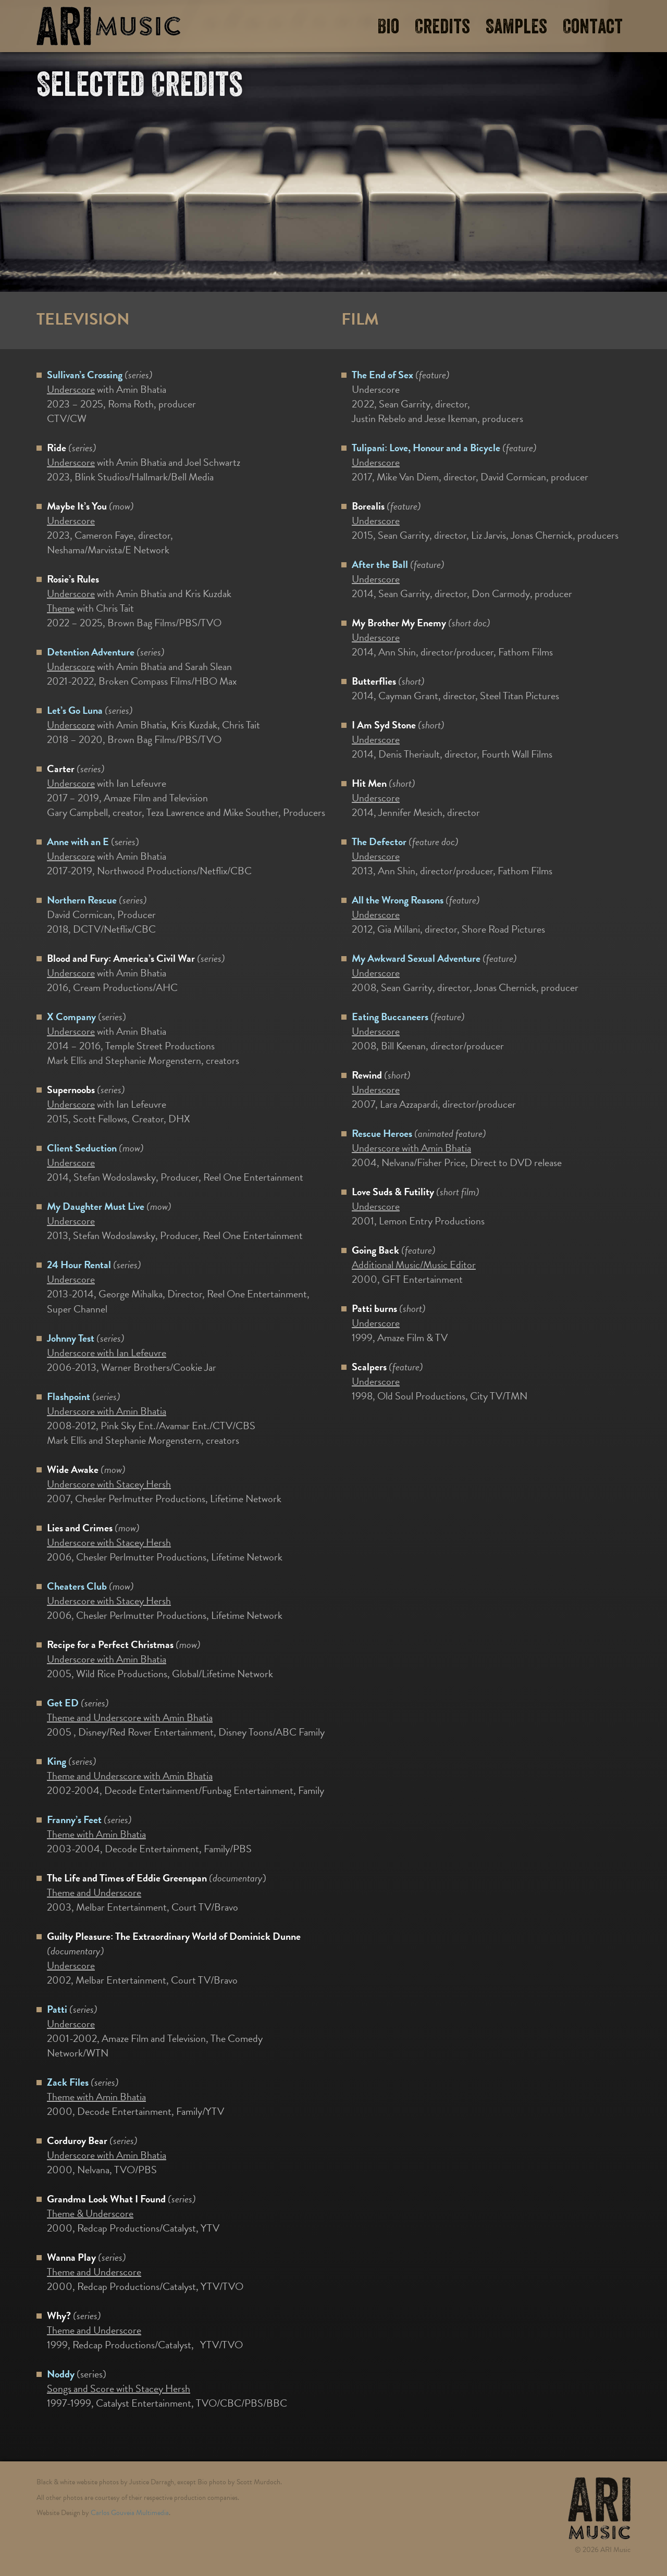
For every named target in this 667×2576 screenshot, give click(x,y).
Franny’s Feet (74, 1819)
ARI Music (108, 26)
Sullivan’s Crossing (84, 374)
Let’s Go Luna (75, 710)
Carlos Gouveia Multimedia (130, 2512)
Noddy (61, 2374)
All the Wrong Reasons (397, 900)
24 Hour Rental (79, 1264)
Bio (388, 27)
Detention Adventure (90, 652)
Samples (516, 27)
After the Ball (380, 564)
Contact (593, 27)
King (56, 1761)
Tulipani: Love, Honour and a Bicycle (426, 447)
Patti (57, 2009)
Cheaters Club (77, 1586)
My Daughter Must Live (95, 1206)
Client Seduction (82, 1148)
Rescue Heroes (382, 1133)
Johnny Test (70, 1338)
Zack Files (68, 2082)
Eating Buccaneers (390, 1016)
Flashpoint (68, 1396)
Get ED (63, 1703)
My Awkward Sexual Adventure (416, 958)
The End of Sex (382, 374)
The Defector (379, 841)
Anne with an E (78, 841)
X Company (71, 1016)
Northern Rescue (82, 900)
